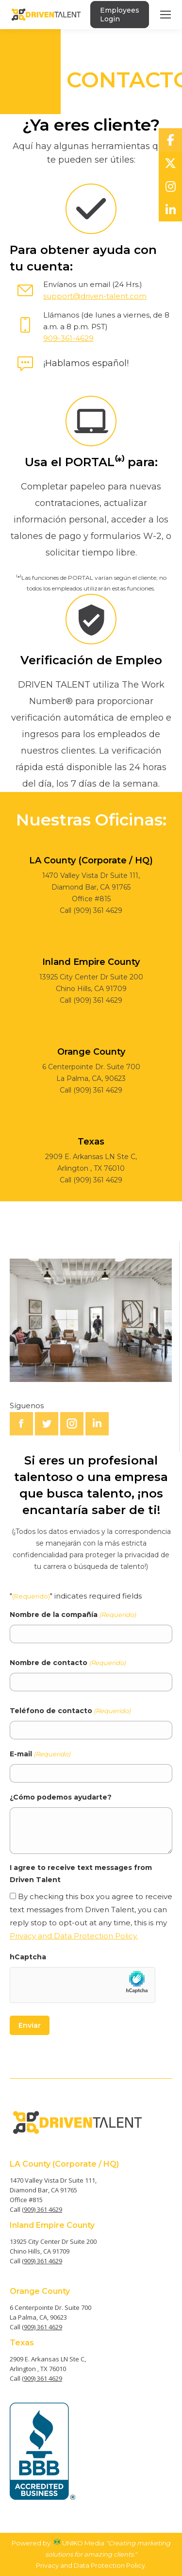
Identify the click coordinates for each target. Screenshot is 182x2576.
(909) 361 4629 (42, 2209)
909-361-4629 (68, 338)
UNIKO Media (78, 2543)
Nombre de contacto (68, 1663)
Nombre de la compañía (73, 1615)
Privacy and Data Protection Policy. (74, 1935)
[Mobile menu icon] (165, 14)
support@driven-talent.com (95, 296)
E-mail (40, 1754)
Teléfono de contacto (70, 1711)
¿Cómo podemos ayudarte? (61, 1797)
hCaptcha (28, 1957)
